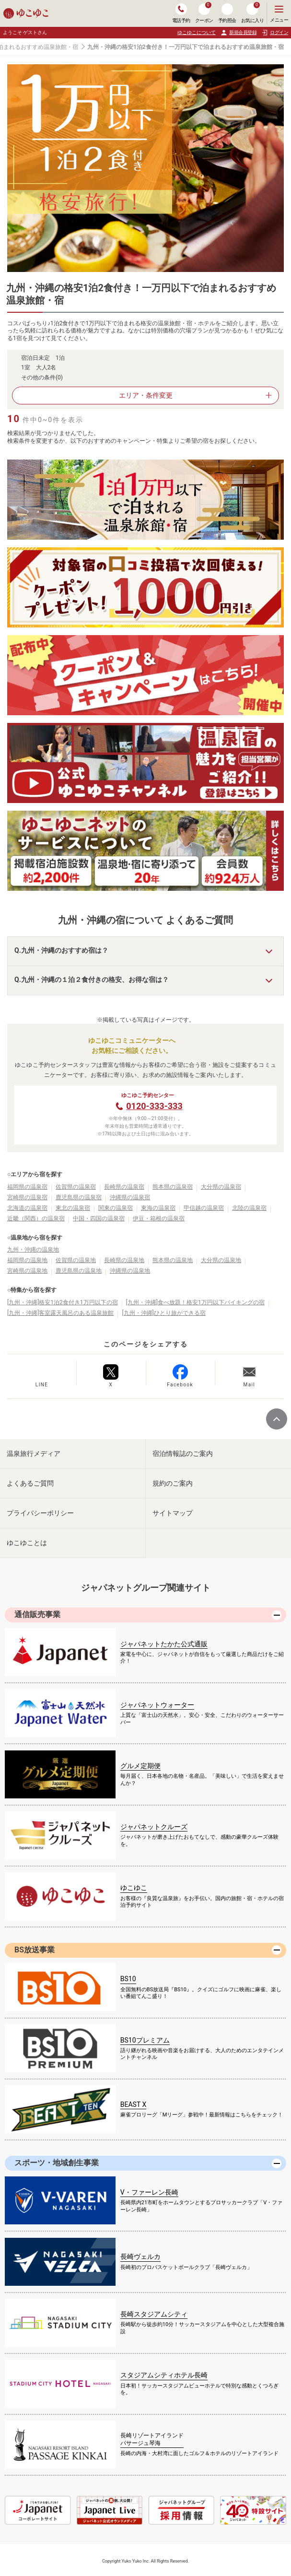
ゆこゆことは (27, 1543)
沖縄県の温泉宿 (130, 1197)
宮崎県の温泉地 (27, 1270)
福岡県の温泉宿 (27, 1186)
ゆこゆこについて (196, 32)
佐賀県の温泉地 (76, 1260)
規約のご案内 (172, 1483)
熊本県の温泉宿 (172, 1186)
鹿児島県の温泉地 (79, 1270)
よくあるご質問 (30, 1483)
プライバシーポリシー (40, 1513)
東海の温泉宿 (158, 1208)
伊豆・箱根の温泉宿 (159, 1218)
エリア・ (146, 395)
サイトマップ (172, 1513)
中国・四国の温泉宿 (99, 1218)
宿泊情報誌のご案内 (182, 1453)
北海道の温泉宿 (27, 1208)
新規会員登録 (238, 32)
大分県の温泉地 (221, 1260)
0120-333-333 (154, 1106)
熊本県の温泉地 (172, 1260)
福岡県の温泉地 (27, 1260)
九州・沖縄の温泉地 (33, 1249)
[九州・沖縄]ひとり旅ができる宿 (163, 1313)
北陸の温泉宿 (249, 1208)
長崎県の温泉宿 (124, 1186)
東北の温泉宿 (73, 1208)
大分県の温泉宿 (221, 1186)
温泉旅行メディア (33, 1453)
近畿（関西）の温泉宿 (36, 1218)
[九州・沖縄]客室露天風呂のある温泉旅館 (60, 1313)
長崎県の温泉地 (124, 1260)
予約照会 (227, 13)
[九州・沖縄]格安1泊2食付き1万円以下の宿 (62, 1302)
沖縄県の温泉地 (130, 1270)
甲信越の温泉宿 (204, 1208)
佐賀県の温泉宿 (76, 1186)
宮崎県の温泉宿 (27, 1197)
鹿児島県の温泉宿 (79, 1197)
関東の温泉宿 (115, 1208)
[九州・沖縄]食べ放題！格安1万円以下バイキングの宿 (195, 1302)
